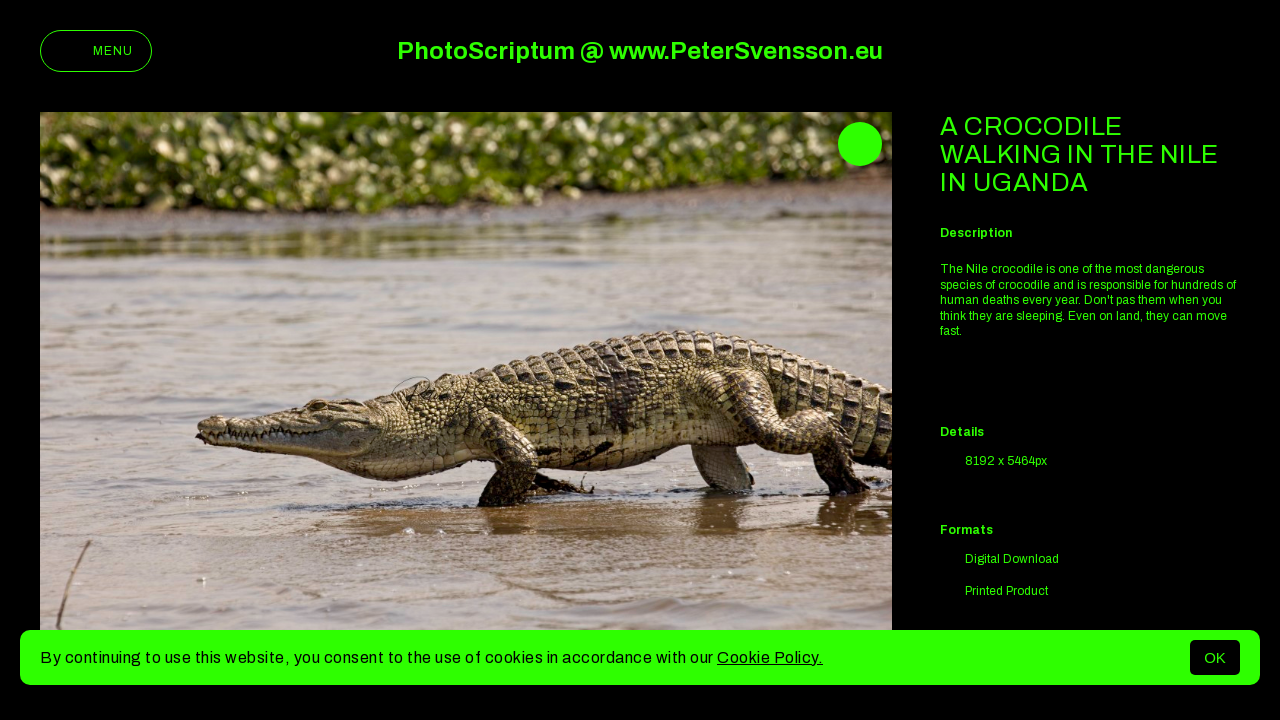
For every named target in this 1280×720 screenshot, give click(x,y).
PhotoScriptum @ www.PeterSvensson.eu (640, 51)
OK (1215, 657)
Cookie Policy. (770, 657)
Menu (96, 51)
